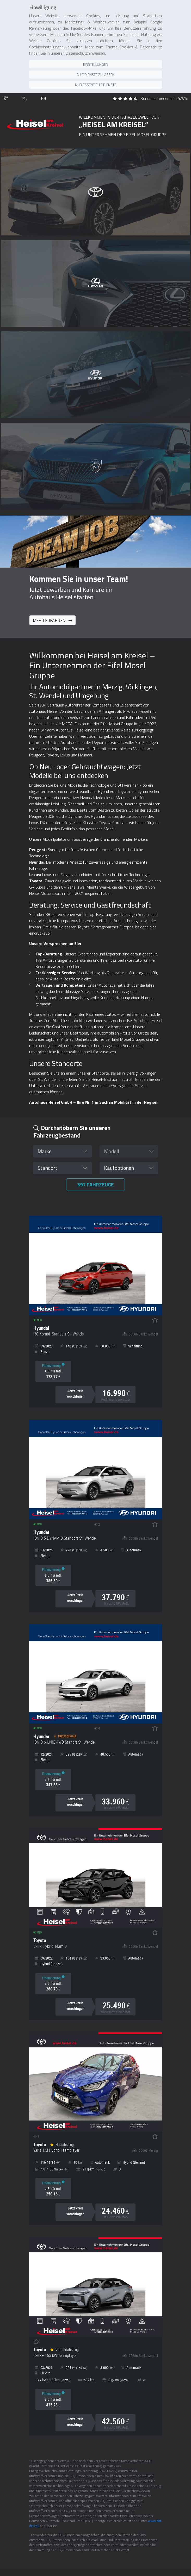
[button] (62, 1151)
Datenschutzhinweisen (85, 53)
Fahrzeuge (95, 1184)
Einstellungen (95, 64)
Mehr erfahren (52, 620)
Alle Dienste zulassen (96, 74)
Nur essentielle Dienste (95, 84)
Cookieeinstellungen (46, 47)
